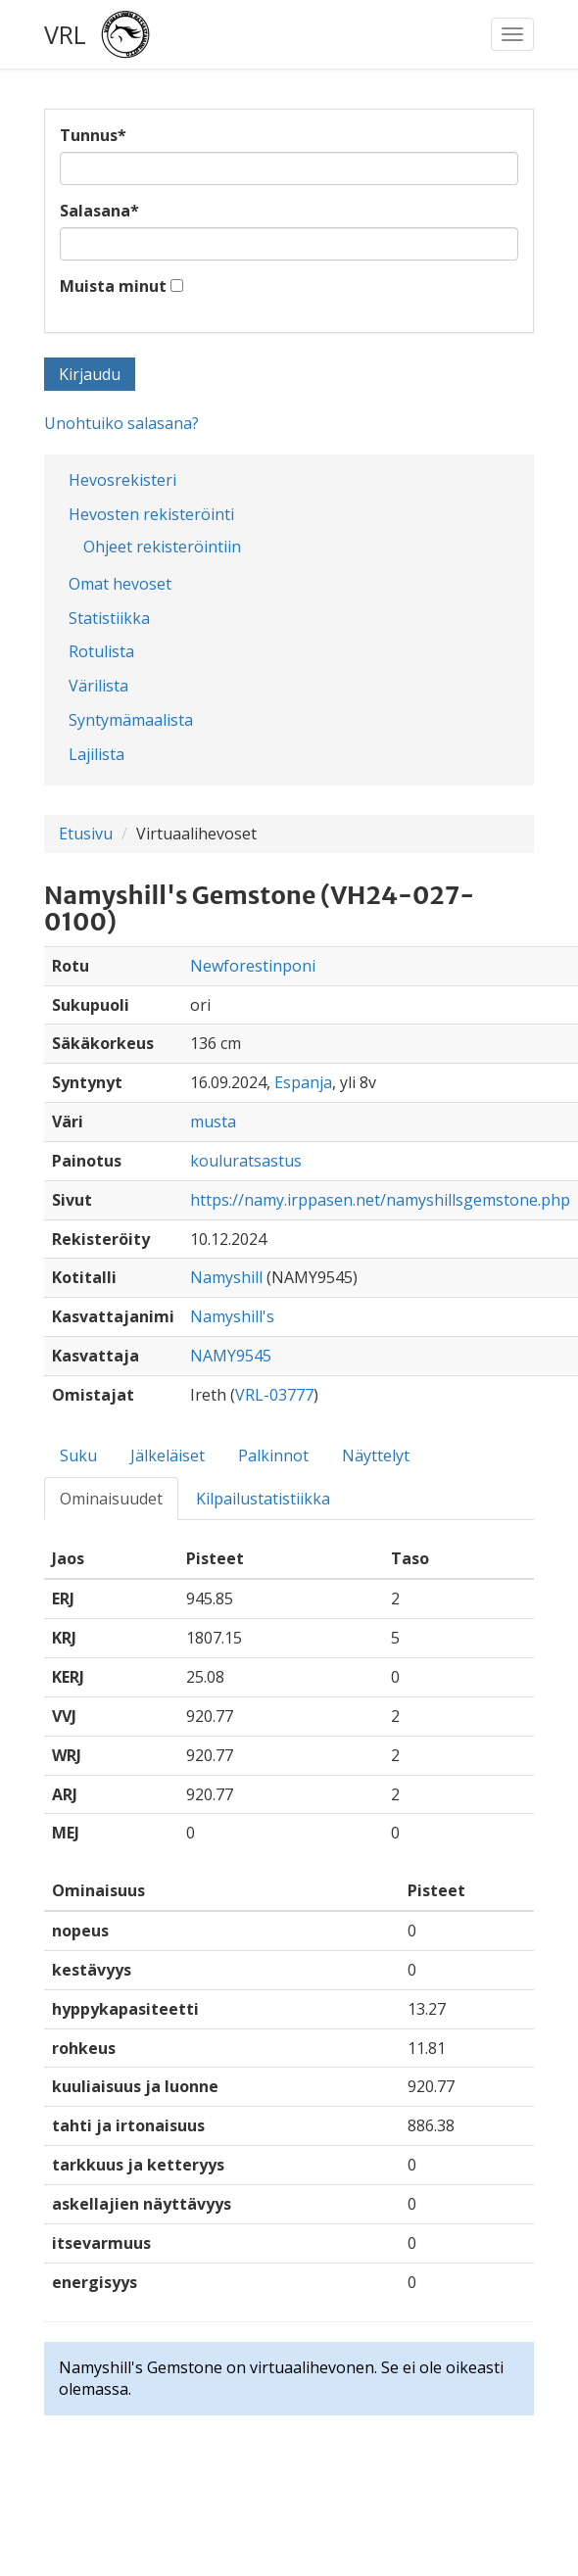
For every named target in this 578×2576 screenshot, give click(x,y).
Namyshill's (232, 1316)
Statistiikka (109, 618)
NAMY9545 (230, 1355)
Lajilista (96, 754)
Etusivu (86, 833)
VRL (65, 34)
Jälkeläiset (167, 1455)
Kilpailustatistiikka (263, 1498)
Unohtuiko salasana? (121, 423)
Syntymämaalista (131, 720)
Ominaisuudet (111, 1498)
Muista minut (113, 286)
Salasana (99, 210)
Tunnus (93, 135)
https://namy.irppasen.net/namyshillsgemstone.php (380, 1200)
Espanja (303, 1082)
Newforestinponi (252, 966)
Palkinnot (273, 1455)
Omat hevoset (120, 584)
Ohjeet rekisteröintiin (162, 546)
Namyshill (226, 1277)
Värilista (98, 685)
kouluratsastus (246, 1160)
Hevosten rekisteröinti (151, 514)
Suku (78, 1455)
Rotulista (101, 651)
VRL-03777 (274, 1395)
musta (213, 1121)
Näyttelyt (375, 1455)
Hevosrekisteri (122, 480)
